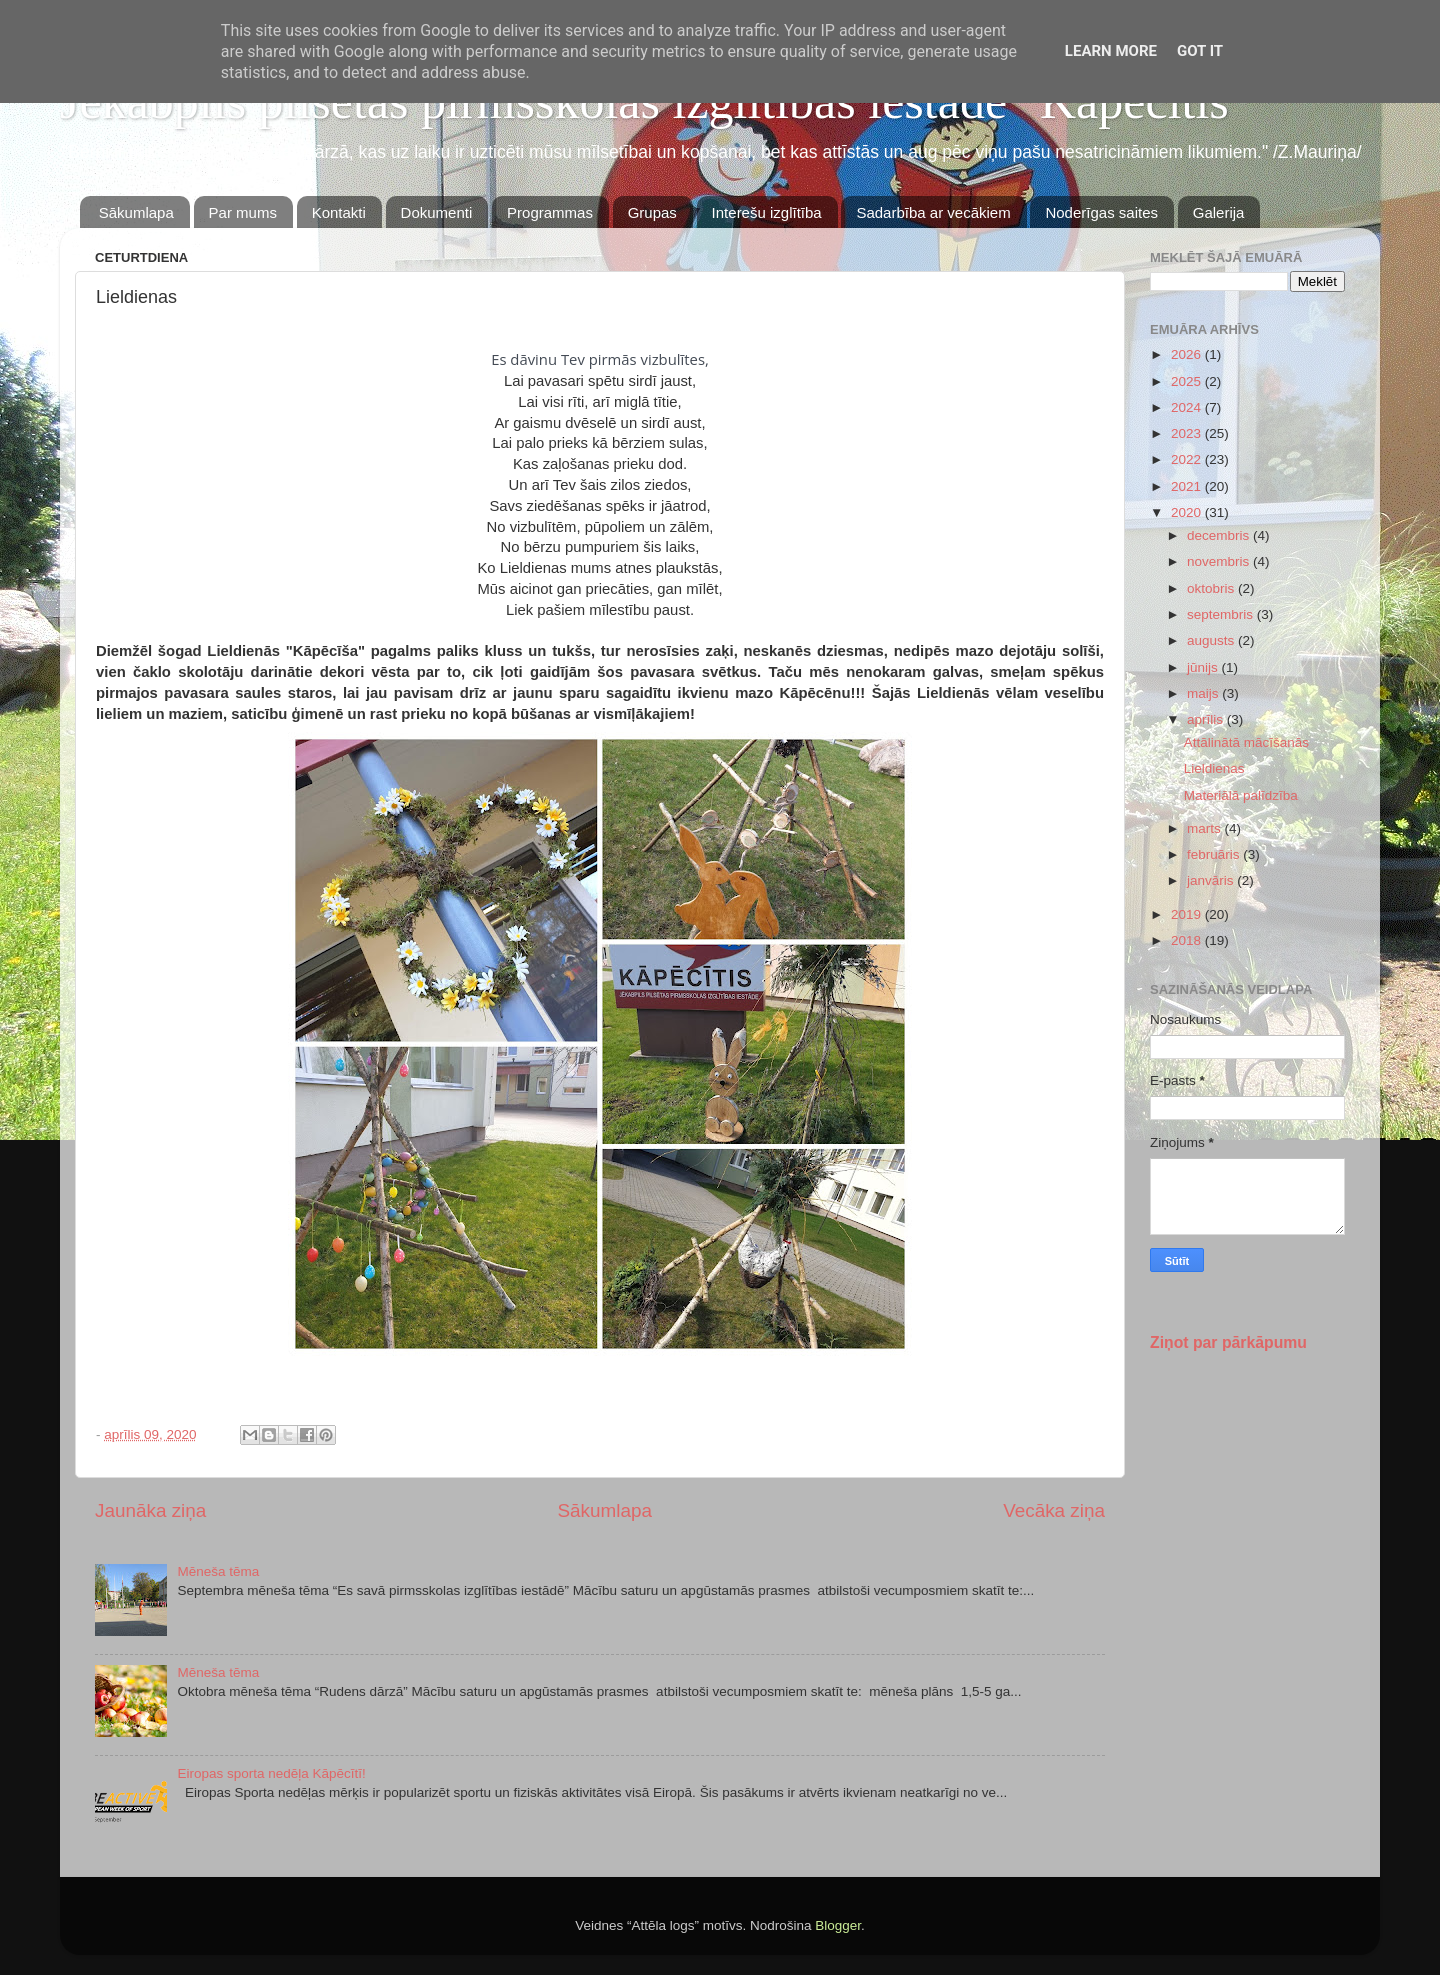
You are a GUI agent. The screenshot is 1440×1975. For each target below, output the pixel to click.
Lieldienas (1214, 768)
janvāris (1212, 880)
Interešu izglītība (767, 212)
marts (1206, 828)
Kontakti (339, 212)
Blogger (838, 1925)
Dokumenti (437, 212)
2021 (1188, 486)
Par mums (243, 212)
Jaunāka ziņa (150, 1510)
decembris (1220, 535)
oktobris (1212, 588)
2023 (1188, 433)
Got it (1200, 51)
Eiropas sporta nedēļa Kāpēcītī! (271, 1773)
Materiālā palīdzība (1241, 795)
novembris (1220, 561)
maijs (1204, 693)
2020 (1188, 512)
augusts (1212, 640)
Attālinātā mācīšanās (1246, 742)
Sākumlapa (136, 212)
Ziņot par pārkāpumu (1228, 1342)
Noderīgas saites (1101, 212)
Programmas (550, 212)
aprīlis (1207, 719)
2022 (1188, 459)
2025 (1188, 381)
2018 (1188, 940)
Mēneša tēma (218, 1571)
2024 (1188, 407)
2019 (1188, 914)
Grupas (652, 212)
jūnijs (1204, 667)
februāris (1215, 854)
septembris (1222, 614)
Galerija (1219, 212)
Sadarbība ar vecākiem (933, 212)
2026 (1188, 354)
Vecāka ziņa (1054, 1510)
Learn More (1111, 51)
